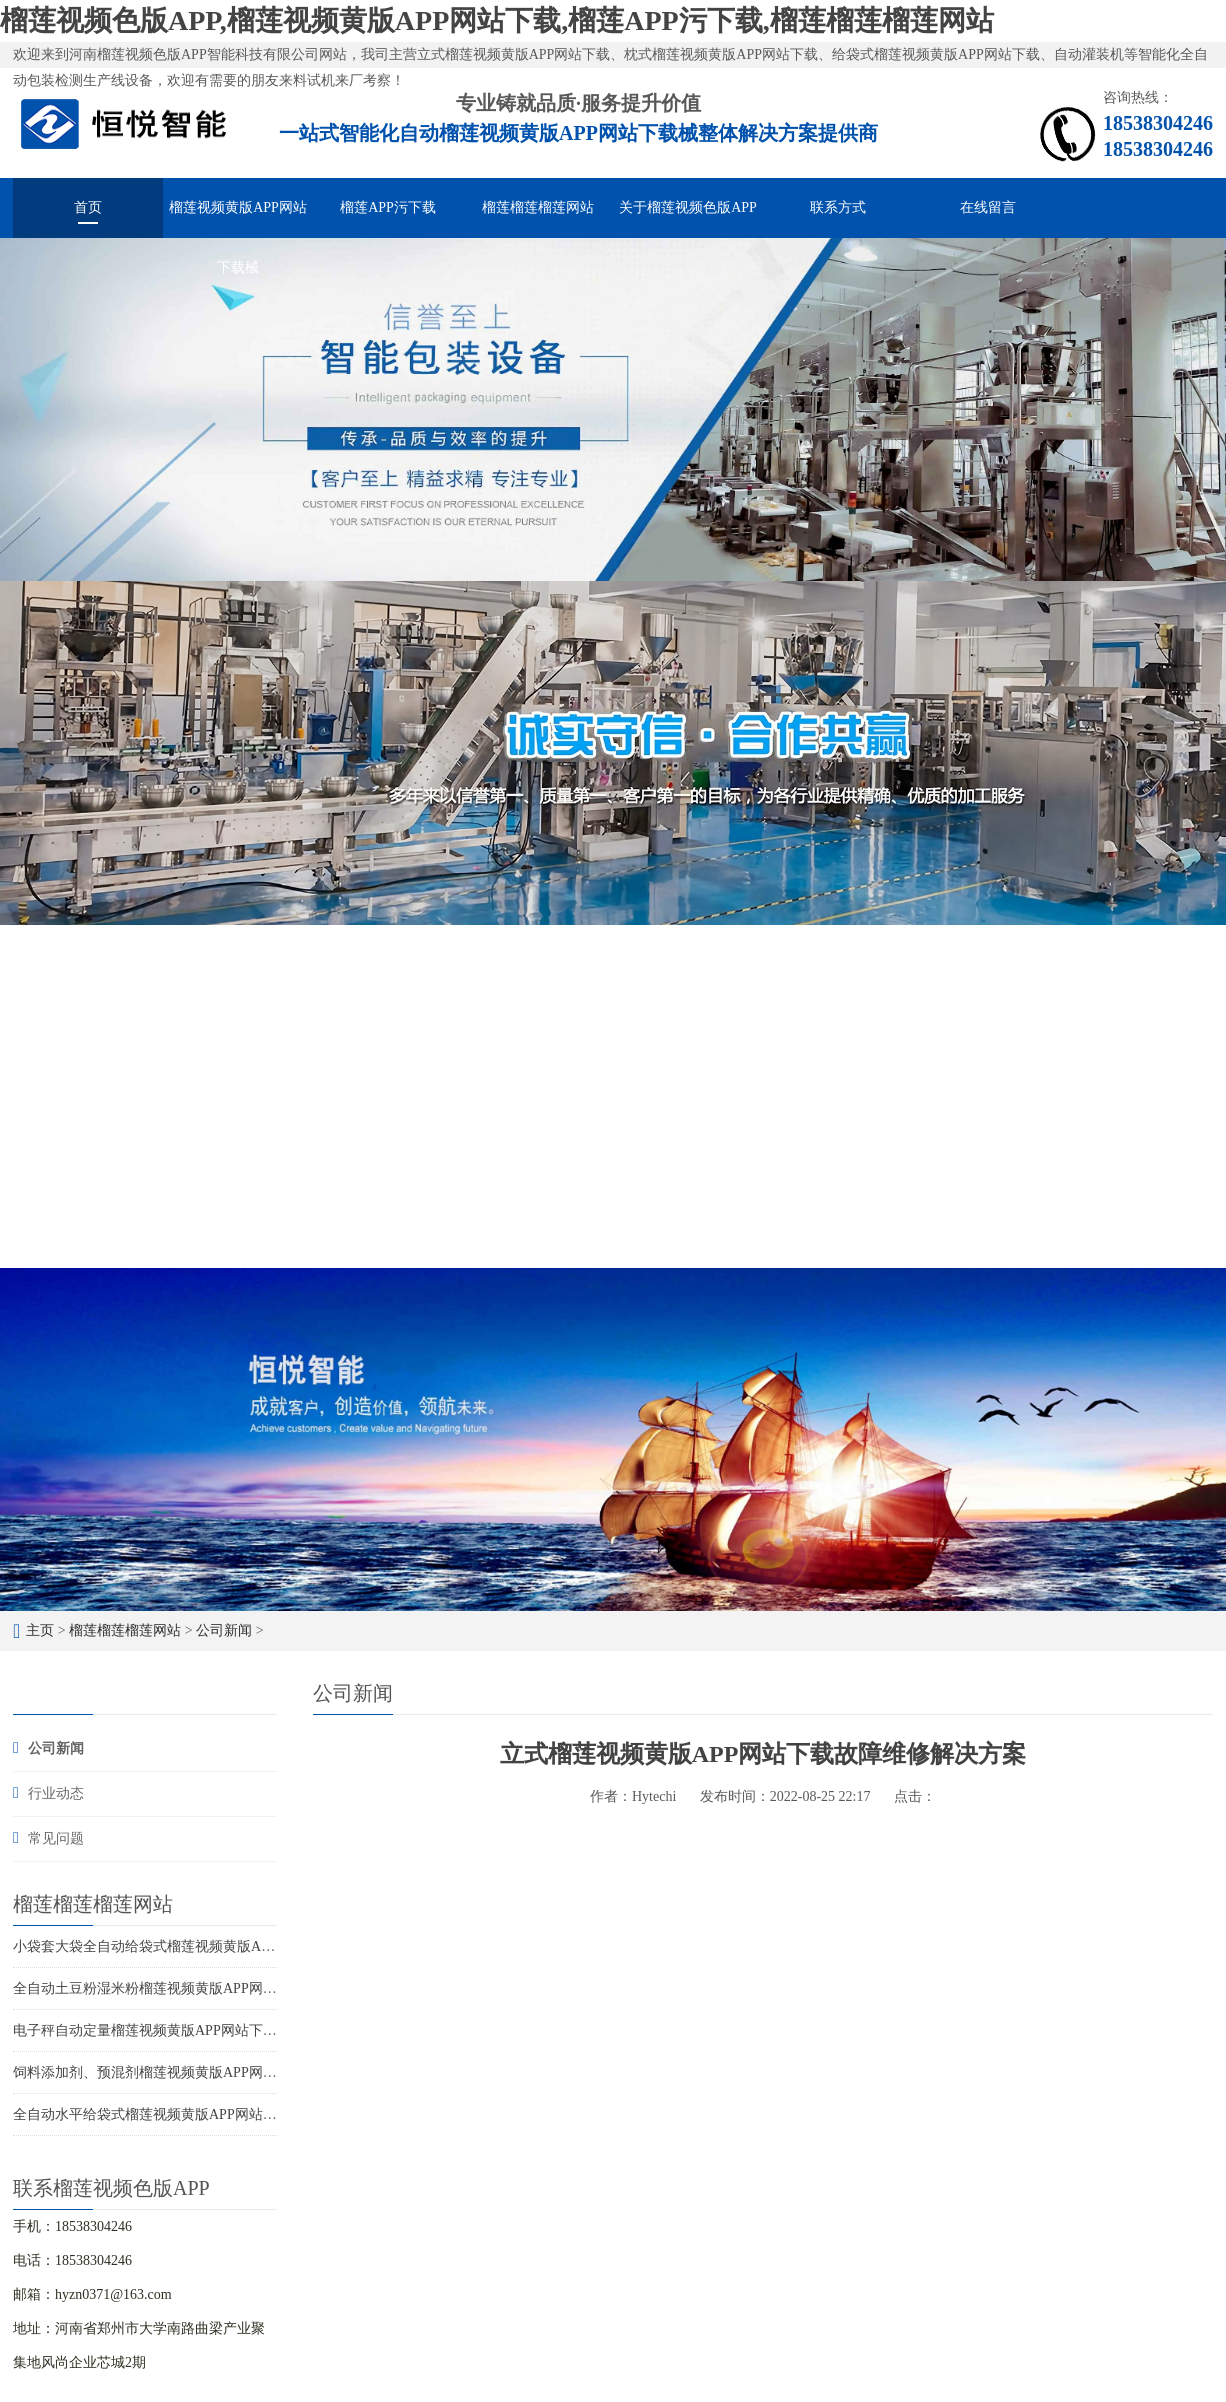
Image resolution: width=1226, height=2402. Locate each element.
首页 (88, 207)
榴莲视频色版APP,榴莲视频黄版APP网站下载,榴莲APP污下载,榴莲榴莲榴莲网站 (497, 20)
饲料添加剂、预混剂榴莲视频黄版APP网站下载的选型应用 (194, 2072)
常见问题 (56, 1838)
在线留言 (988, 207)
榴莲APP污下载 (388, 207)
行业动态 (56, 1793)
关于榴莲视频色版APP (688, 207)
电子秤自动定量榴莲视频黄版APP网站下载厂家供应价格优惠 (201, 2030)
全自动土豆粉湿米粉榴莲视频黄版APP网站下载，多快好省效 (201, 1988)
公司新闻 (224, 1630)
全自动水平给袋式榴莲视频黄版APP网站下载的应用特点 (187, 2114)
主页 (40, 1630)
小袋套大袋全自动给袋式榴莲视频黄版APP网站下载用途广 (194, 1946)
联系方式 (838, 207)
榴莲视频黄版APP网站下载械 (238, 219)
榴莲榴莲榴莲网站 (538, 207)
